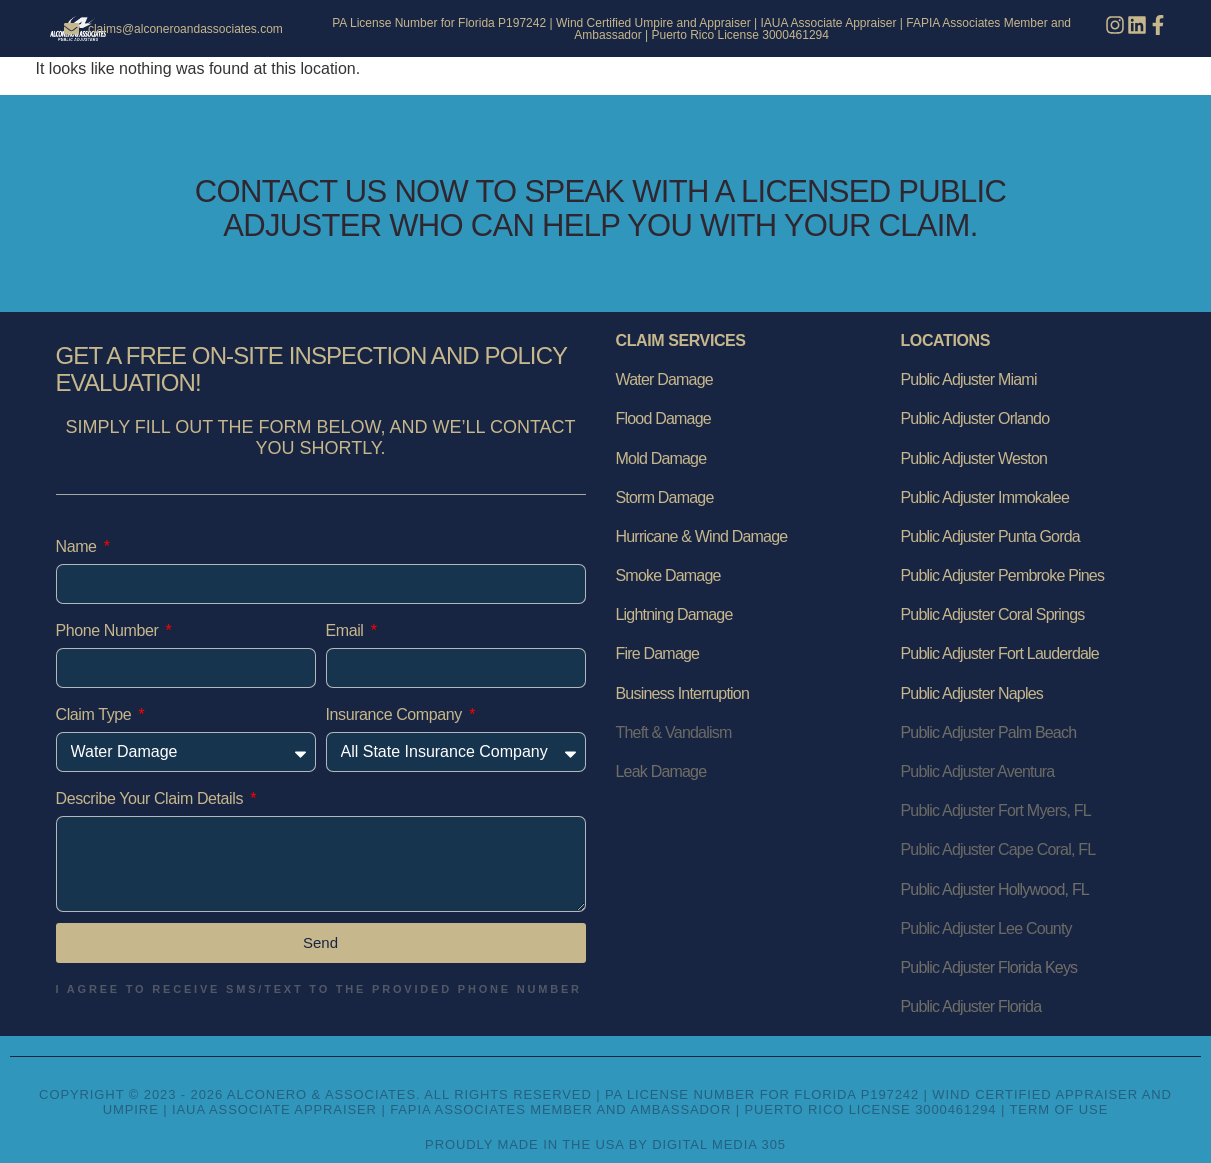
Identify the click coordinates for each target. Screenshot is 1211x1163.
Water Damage (664, 379)
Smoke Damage (668, 575)
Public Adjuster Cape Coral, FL (998, 849)
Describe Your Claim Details (152, 798)
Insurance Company (396, 714)
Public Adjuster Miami (969, 379)
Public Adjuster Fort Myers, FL (996, 810)
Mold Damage (661, 458)
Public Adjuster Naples (972, 693)
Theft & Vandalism (674, 732)
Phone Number (109, 630)
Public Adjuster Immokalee (985, 497)
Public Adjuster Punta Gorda (990, 536)
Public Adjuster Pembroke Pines (1003, 575)
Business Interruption (683, 693)
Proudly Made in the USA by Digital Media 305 (605, 1144)
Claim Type (96, 714)
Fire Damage (658, 653)
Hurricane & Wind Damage (702, 536)
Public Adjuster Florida (971, 1006)
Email (347, 630)
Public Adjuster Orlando (975, 418)
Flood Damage (663, 418)
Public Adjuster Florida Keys (989, 967)
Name (78, 546)
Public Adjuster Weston (974, 458)
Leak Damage (661, 771)
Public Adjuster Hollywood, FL (995, 889)
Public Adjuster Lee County (986, 928)
